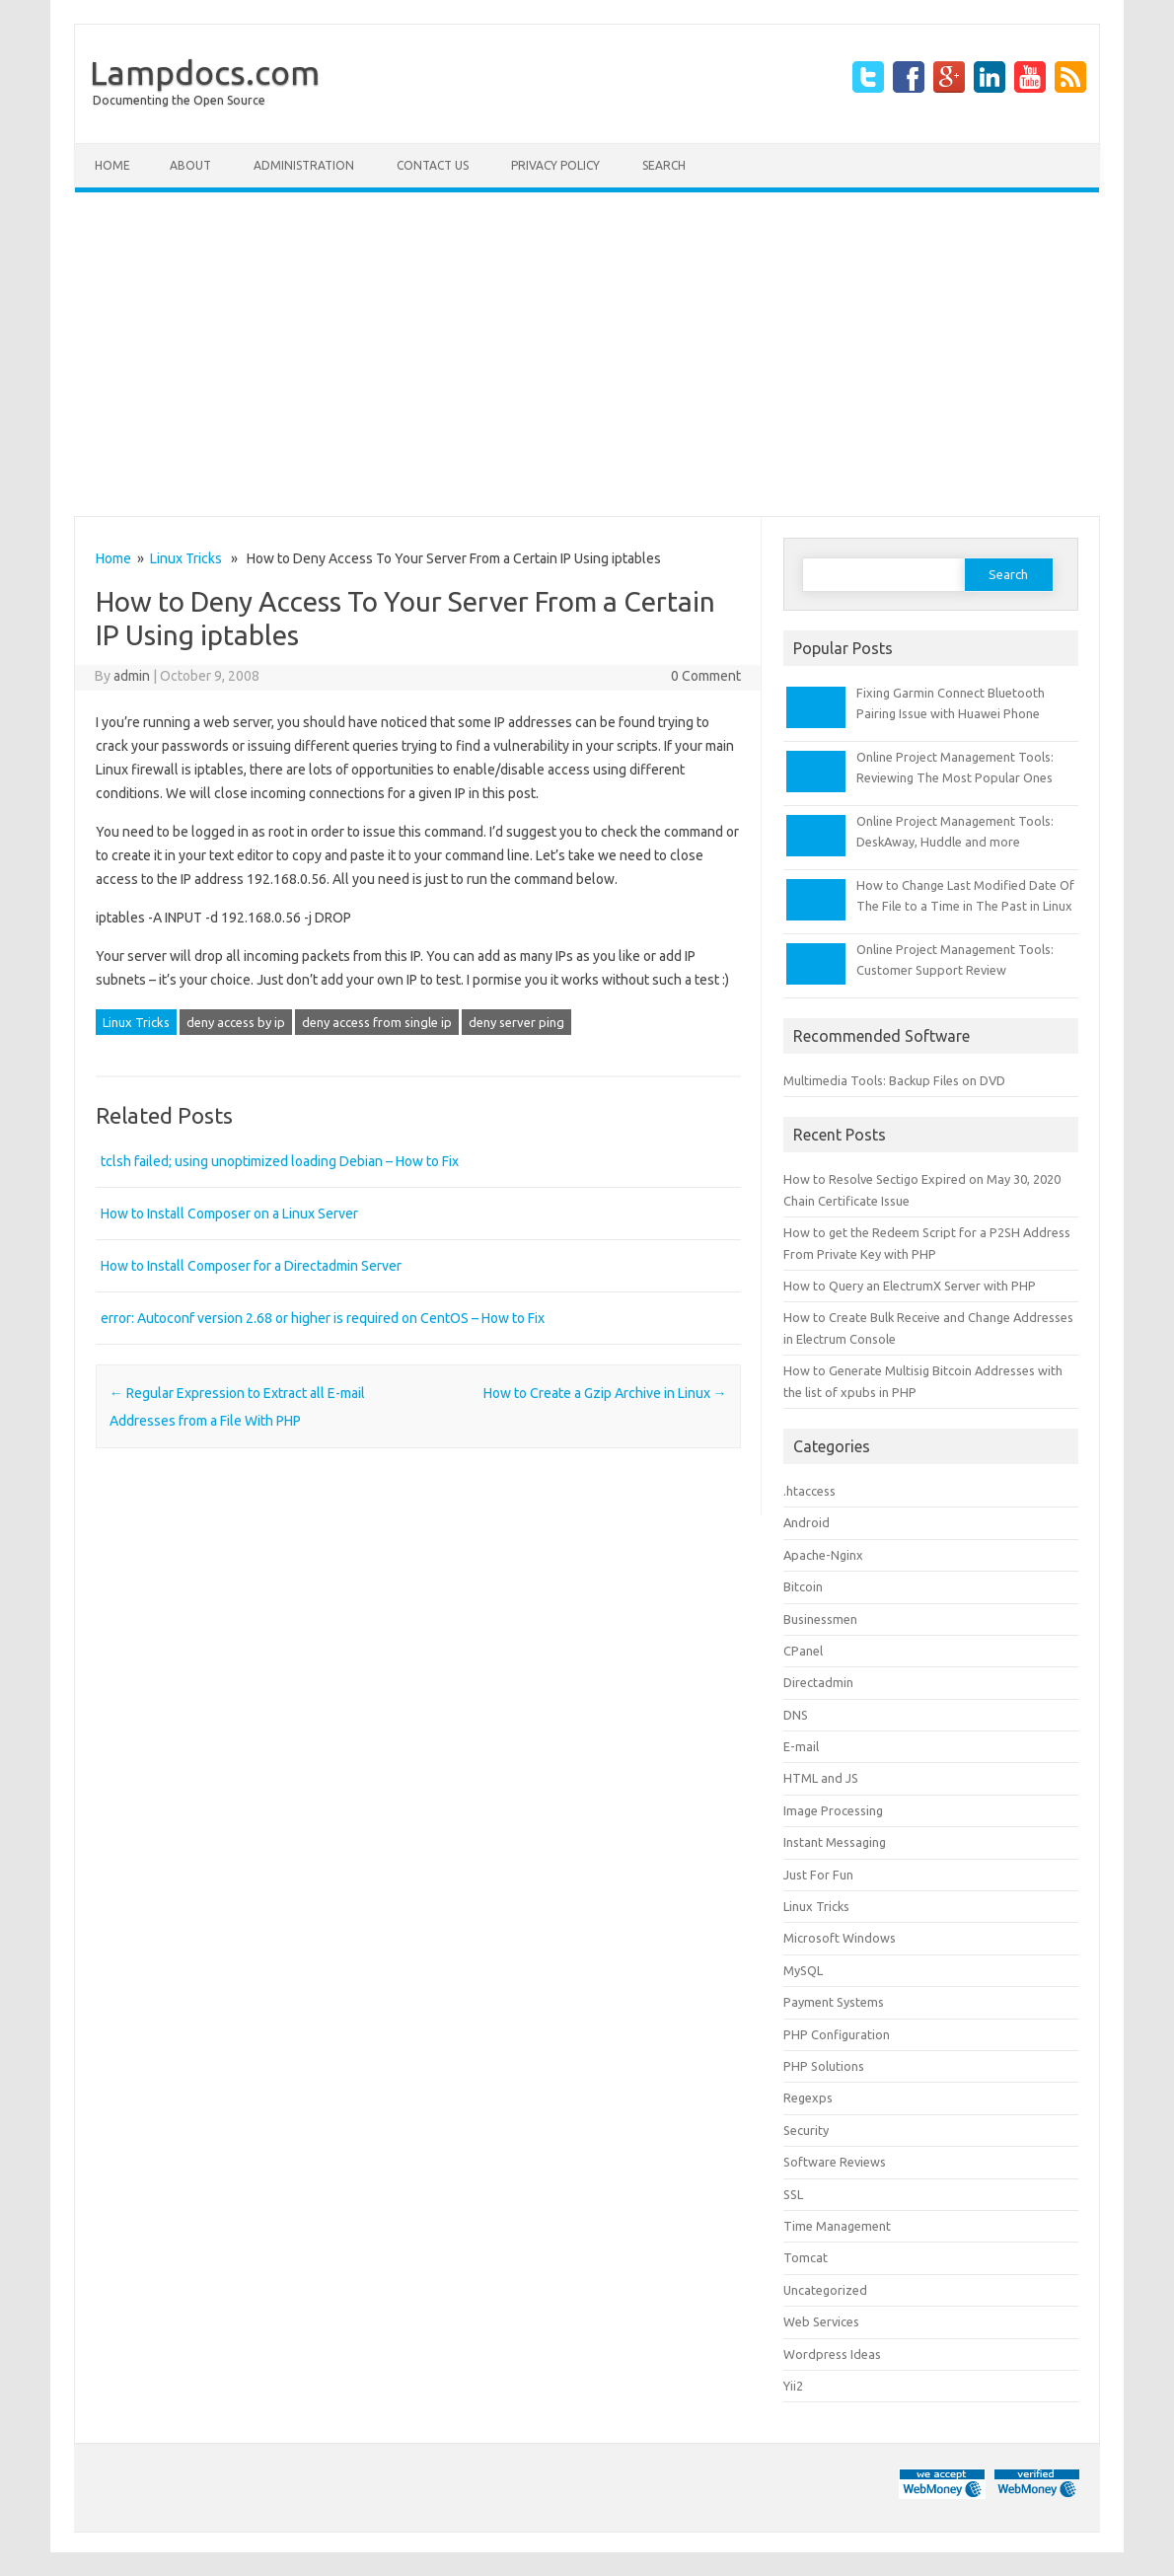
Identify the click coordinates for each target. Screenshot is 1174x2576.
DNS (795, 1715)
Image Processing (833, 1810)
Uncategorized (825, 2290)
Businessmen (820, 1619)
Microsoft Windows (839, 1938)
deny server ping (516, 1022)
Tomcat (805, 2257)
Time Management (837, 2226)
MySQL (803, 1970)
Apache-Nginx (823, 1555)
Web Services (821, 2321)
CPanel (803, 1650)
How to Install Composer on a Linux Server (229, 1213)
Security (806, 2130)
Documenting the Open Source (179, 100)
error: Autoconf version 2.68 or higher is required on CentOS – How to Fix (323, 1318)
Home (112, 165)
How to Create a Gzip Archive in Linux (605, 1393)
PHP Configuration (836, 2034)
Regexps (808, 2097)
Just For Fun (818, 1874)
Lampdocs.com (205, 72)
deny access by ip (235, 1022)
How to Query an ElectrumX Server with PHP (909, 1285)
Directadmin (818, 1682)
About (190, 165)
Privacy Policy (555, 165)
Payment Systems (833, 2002)
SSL (793, 2194)
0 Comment (706, 676)
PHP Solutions (823, 2066)
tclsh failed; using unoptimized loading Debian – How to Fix (280, 1161)
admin (131, 676)
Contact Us (433, 165)
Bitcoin (803, 1586)
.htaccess (809, 1491)
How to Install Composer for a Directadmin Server (251, 1266)
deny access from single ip (377, 1022)
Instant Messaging (834, 1842)
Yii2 (793, 2385)
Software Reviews (834, 2162)
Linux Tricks (186, 558)
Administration (304, 165)
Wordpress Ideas (832, 2354)
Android (806, 1522)
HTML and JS (820, 1778)
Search (664, 165)
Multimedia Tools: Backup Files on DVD (894, 1080)
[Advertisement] (587, 354)
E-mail (801, 1746)
